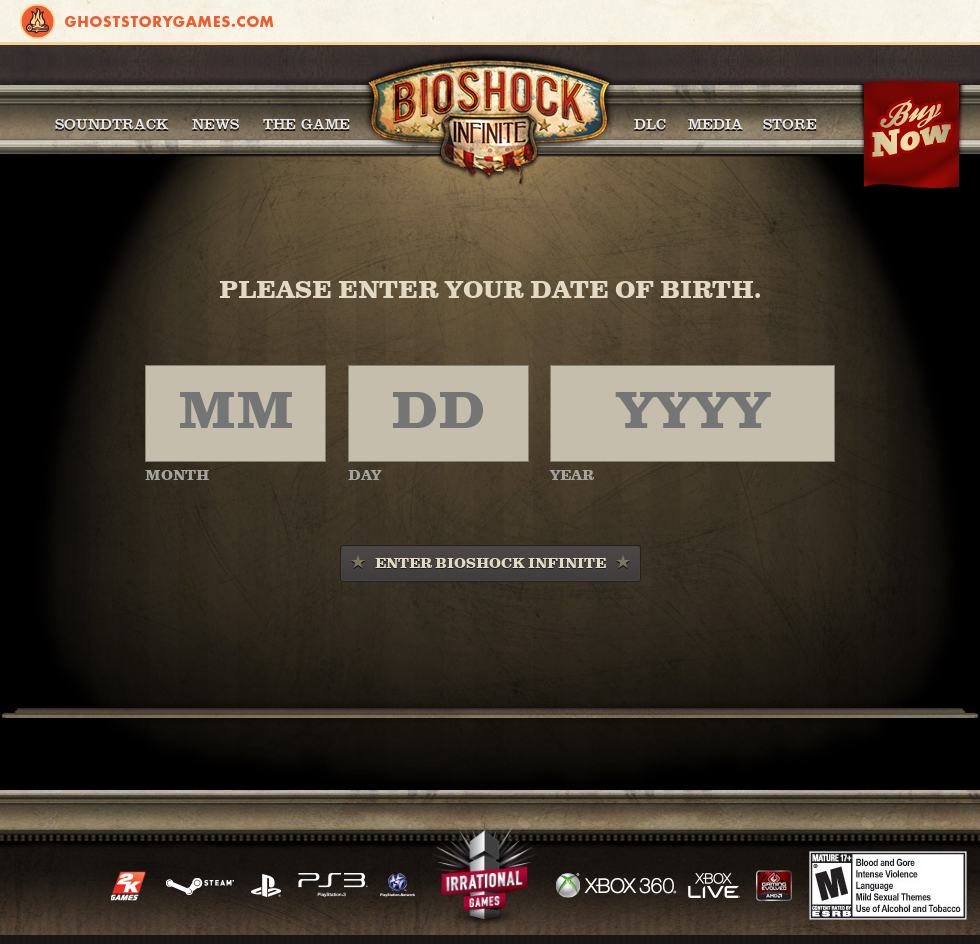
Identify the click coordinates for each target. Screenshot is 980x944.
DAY (364, 476)
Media (715, 124)
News (215, 124)
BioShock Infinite (488, 120)
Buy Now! (911, 135)
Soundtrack (111, 124)
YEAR (572, 476)
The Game (306, 124)
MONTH (177, 476)
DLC (650, 124)
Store (790, 124)
